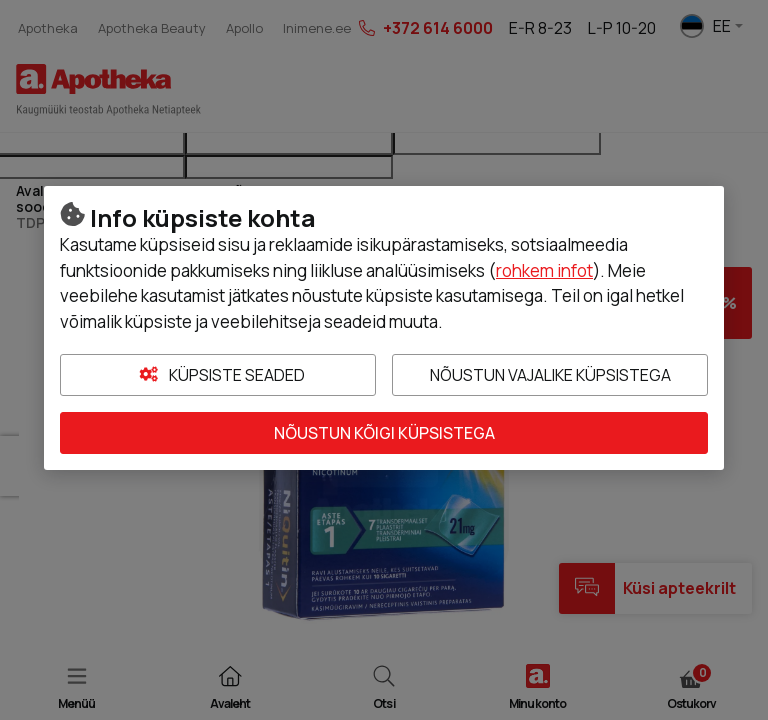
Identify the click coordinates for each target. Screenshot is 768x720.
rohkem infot (544, 270)
